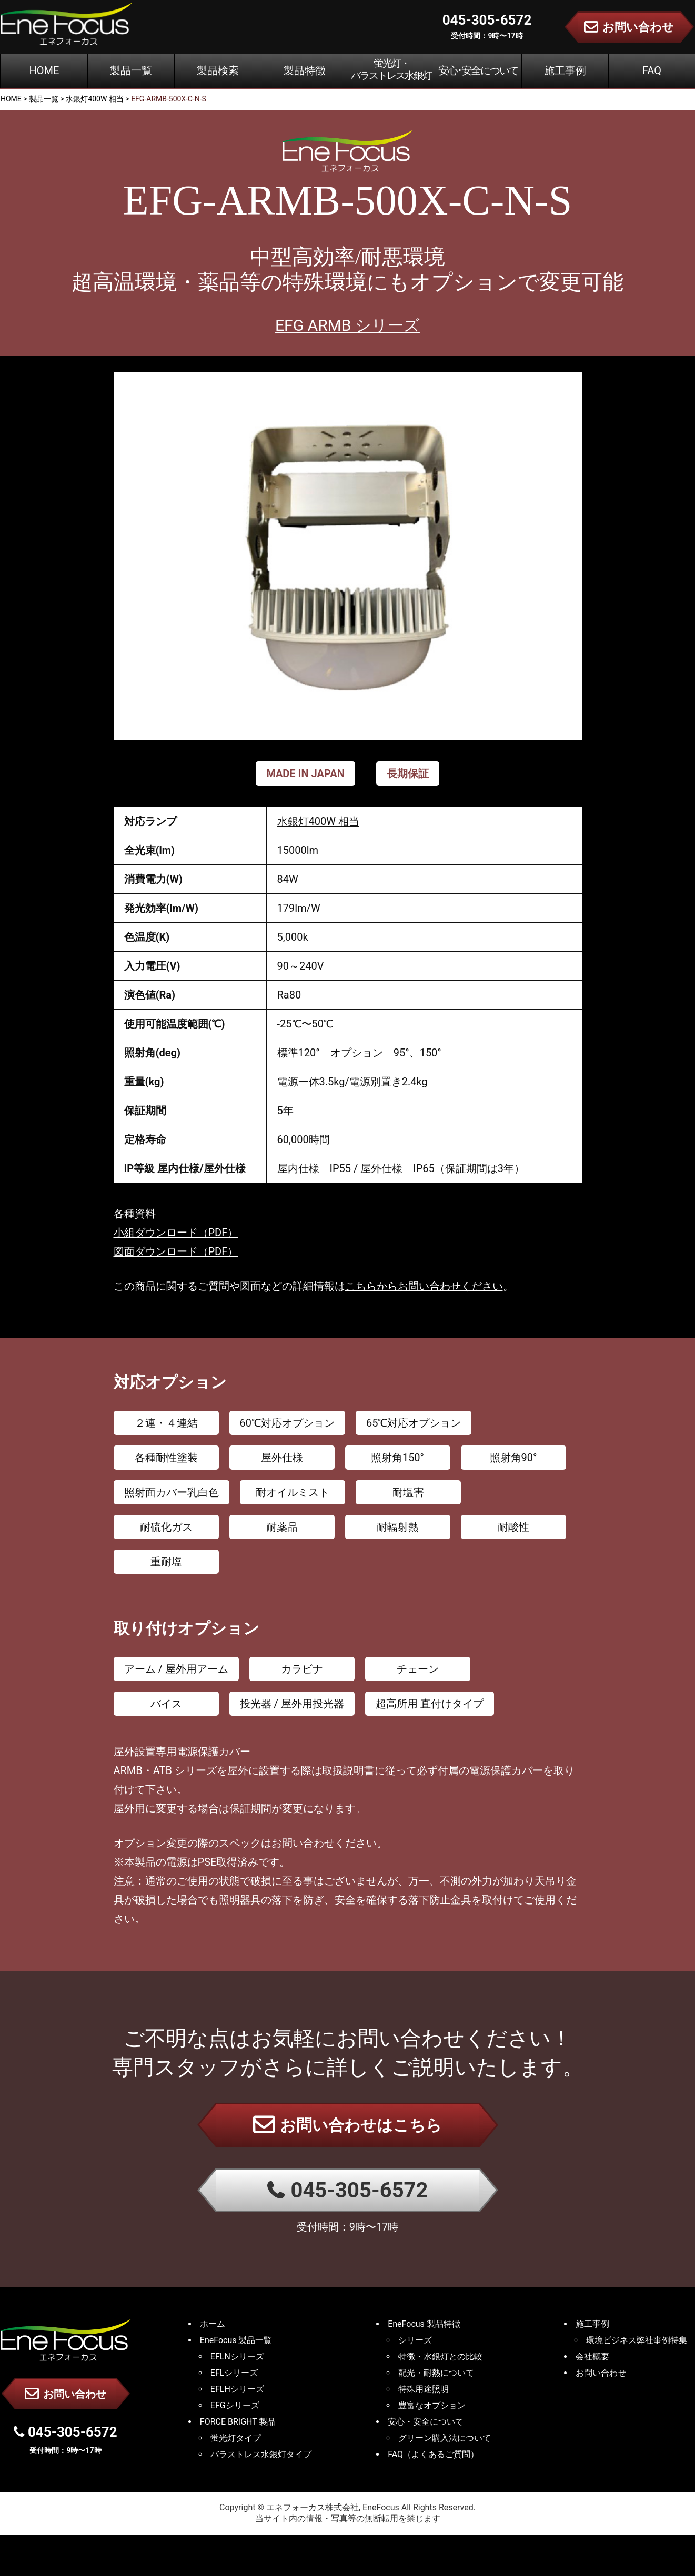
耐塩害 (408, 1492)
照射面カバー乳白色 (171, 1492)
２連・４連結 (166, 1423)
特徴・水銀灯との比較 (440, 2356)
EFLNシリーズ (237, 2356)
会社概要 (592, 2356)
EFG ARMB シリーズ (347, 325)
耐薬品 (282, 1527)
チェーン (418, 1669)
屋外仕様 (282, 1457)
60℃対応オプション (287, 1423)
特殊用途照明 (423, 2389)
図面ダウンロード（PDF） (176, 1251)
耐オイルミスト (292, 1492)
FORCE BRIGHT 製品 (238, 2422)
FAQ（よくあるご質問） (433, 2454)
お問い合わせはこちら (347, 2124)
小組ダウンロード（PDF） (176, 1232)
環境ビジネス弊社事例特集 (636, 2340)
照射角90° (513, 1457)
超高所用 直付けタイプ (430, 1703)
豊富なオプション (432, 2405)
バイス (166, 1703)
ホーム (212, 2324)
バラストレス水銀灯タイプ (260, 2454)
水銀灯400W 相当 (318, 821)
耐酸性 (513, 1527)
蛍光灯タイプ (235, 2438)
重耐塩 (166, 1561)
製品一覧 (131, 70)
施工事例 (565, 70)
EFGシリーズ (234, 2405)
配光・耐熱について (436, 2373)
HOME (44, 70)
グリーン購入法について (444, 2438)
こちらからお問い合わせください (424, 1286)
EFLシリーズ (234, 2373)
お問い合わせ (65, 2393)
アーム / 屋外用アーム (176, 1669)
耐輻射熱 (398, 1527)
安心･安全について (478, 70)
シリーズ (415, 2340)
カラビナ (302, 1669)
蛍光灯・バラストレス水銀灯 (391, 69)
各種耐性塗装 (166, 1457)
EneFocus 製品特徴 (424, 2324)
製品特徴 (305, 70)
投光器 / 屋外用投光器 (292, 1703)
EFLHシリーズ (237, 2389)
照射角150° (397, 1457)
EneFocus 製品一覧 (236, 2340)
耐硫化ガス (166, 1527)
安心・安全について (426, 2422)
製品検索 (218, 70)
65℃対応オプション (413, 1423)
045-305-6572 (347, 2190)
